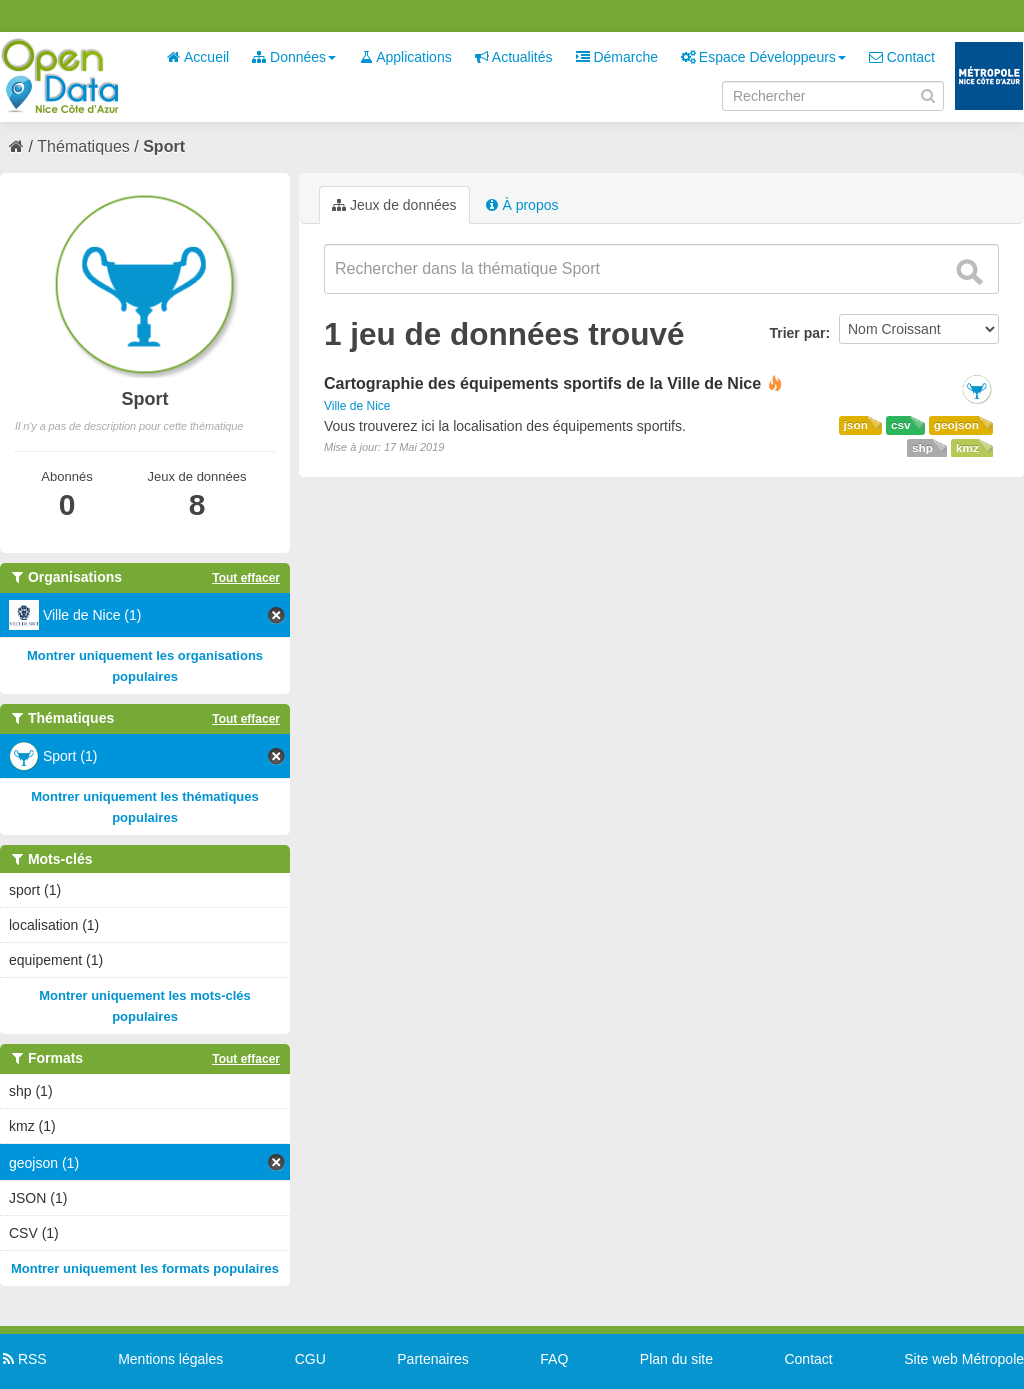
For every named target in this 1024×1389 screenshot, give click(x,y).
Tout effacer (246, 578)
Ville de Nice (357, 406)
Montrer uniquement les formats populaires (145, 1268)
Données (294, 57)
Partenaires (433, 1359)
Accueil (198, 57)
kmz (967, 448)
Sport (164, 146)
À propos (522, 205)
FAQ (554, 1359)
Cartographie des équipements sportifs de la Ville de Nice (542, 383)
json (856, 425)
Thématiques (83, 146)
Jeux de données (394, 205)
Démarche (617, 57)
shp (922, 448)
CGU (310, 1359)
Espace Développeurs (763, 57)
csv (901, 425)
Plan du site (676, 1359)
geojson (956, 425)
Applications (405, 57)
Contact (902, 57)
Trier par (797, 333)
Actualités (514, 57)
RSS (23, 1359)
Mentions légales (170, 1359)
